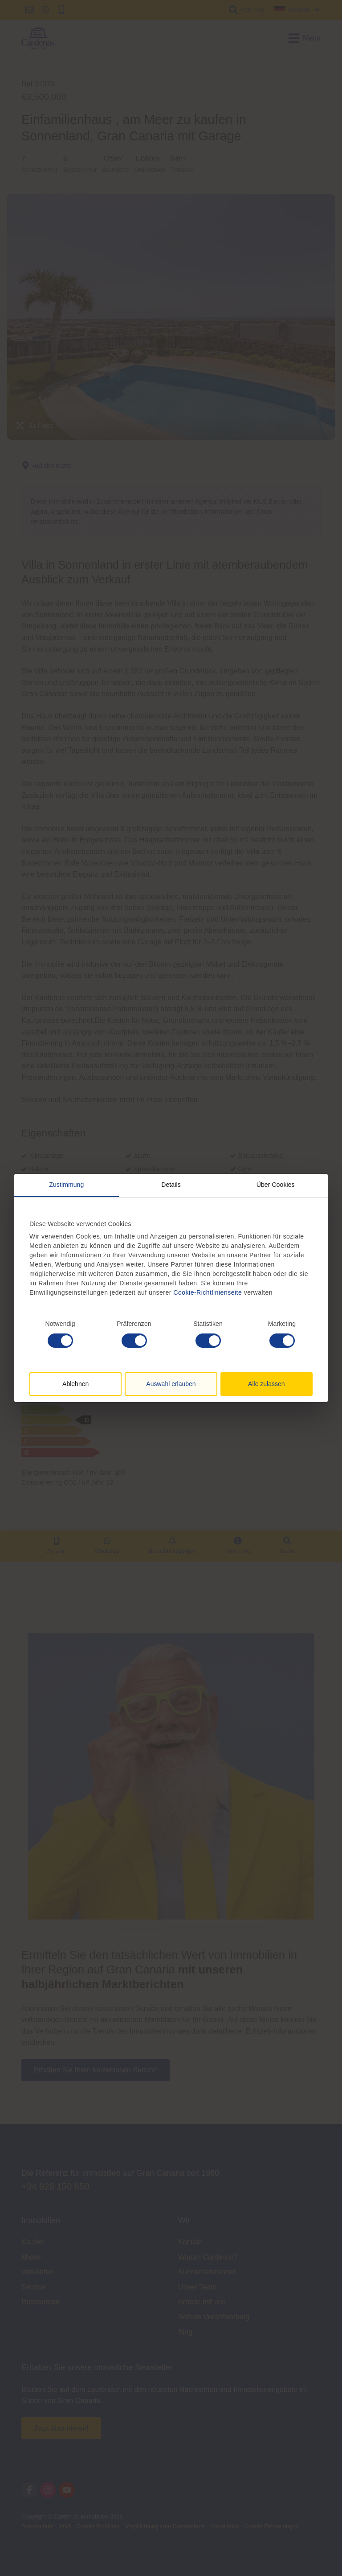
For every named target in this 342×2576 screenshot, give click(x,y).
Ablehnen (75, 1383)
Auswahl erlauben (170, 1383)
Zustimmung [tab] (66, 1184)
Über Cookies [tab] (275, 1184)
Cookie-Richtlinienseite (206, 1292)
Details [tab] (171, 1184)
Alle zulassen (266, 1383)
